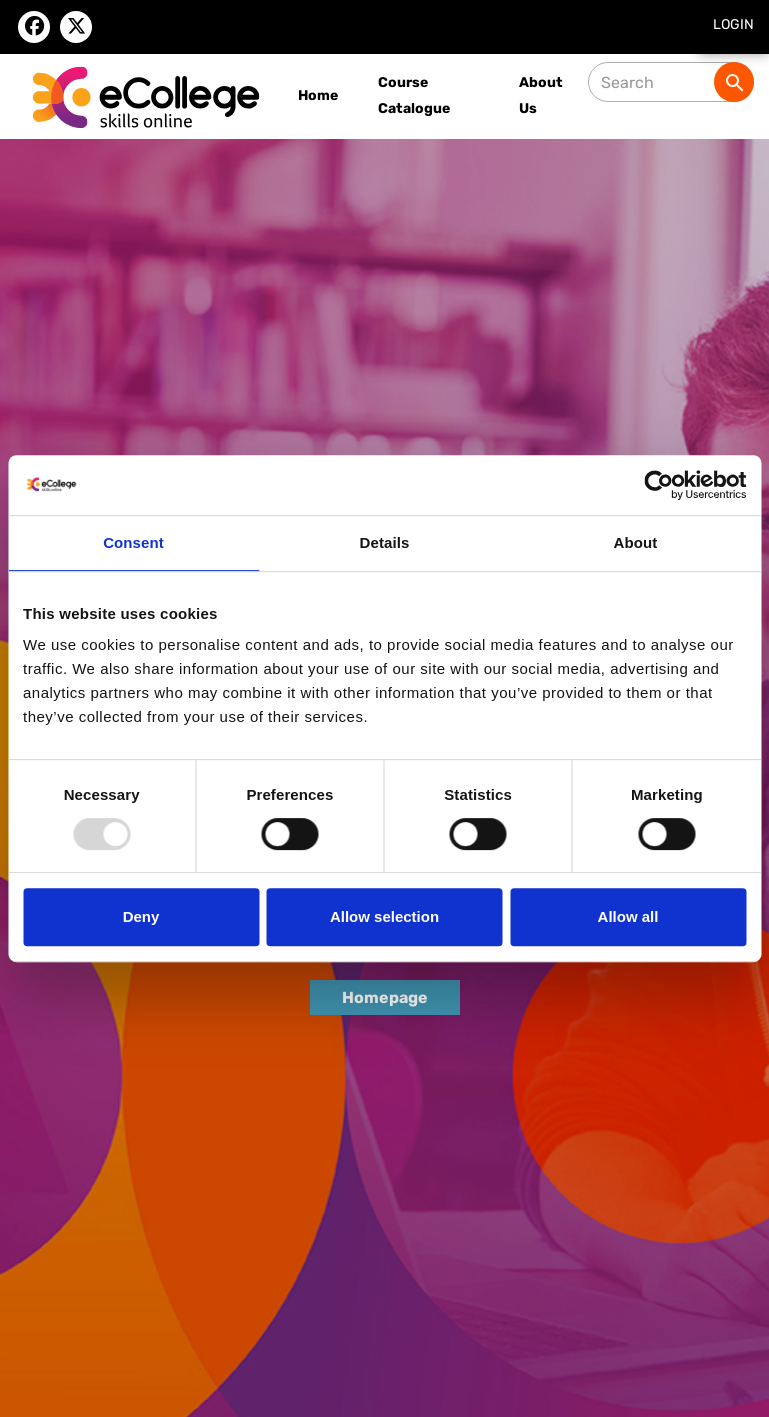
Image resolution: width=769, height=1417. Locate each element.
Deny (141, 916)
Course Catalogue (414, 95)
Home (318, 95)
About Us (541, 95)
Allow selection (384, 916)
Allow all (628, 916)
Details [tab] (385, 542)
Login (733, 24)
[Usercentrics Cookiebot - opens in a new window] (658, 485)
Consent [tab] (133, 542)
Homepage (385, 997)
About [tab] (636, 542)
